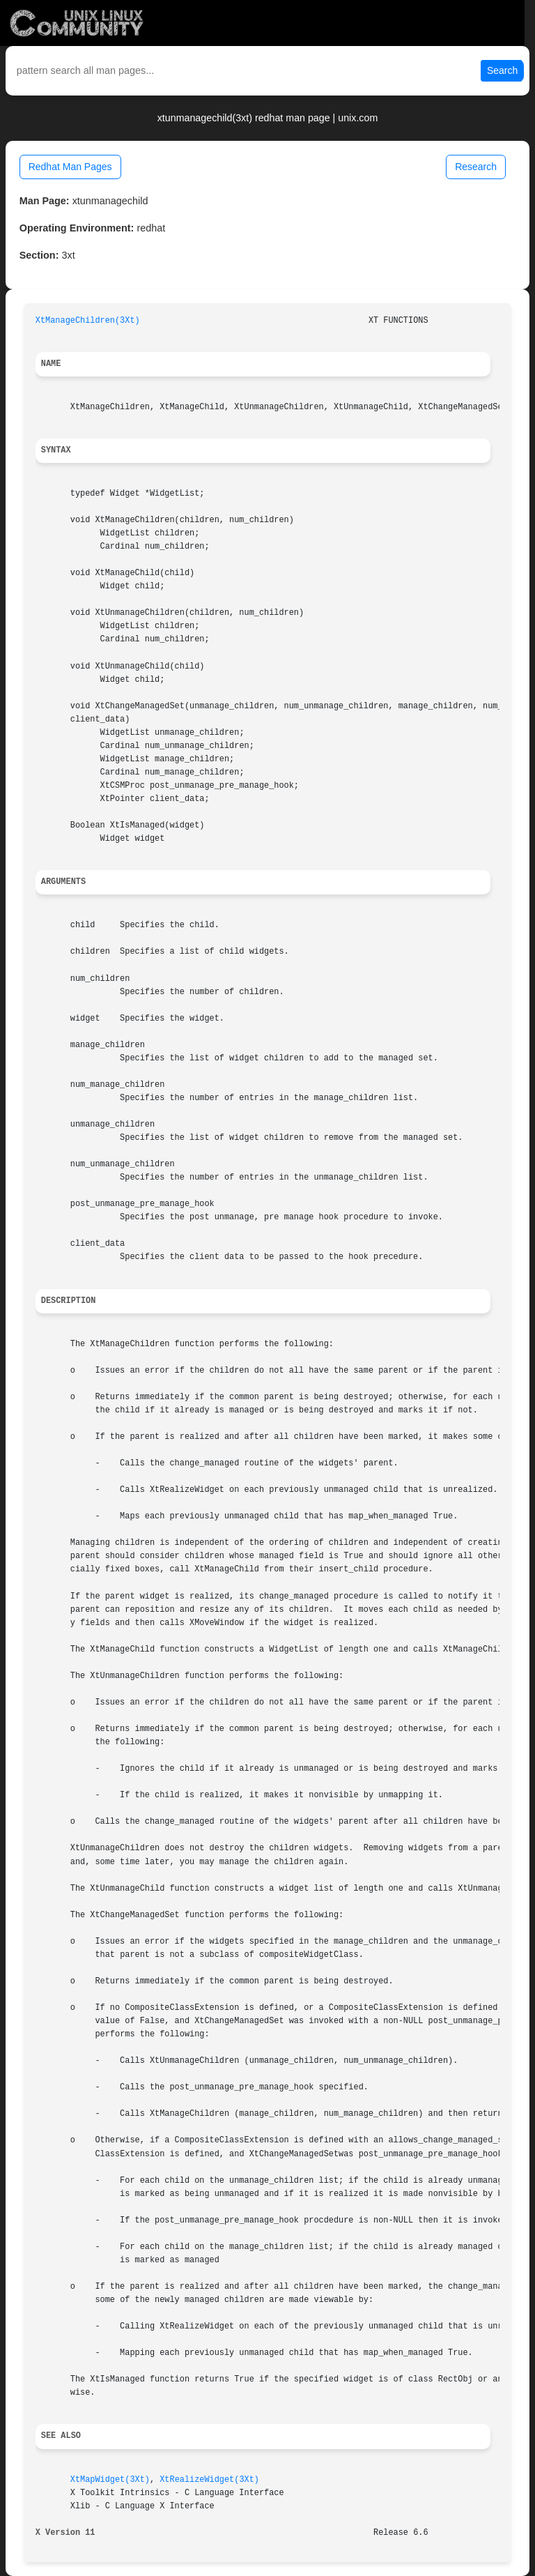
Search (502, 70)
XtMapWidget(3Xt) (110, 2480)
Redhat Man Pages (70, 166)
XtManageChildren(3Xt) (88, 321)
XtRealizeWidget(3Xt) (209, 2480)
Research (476, 166)
